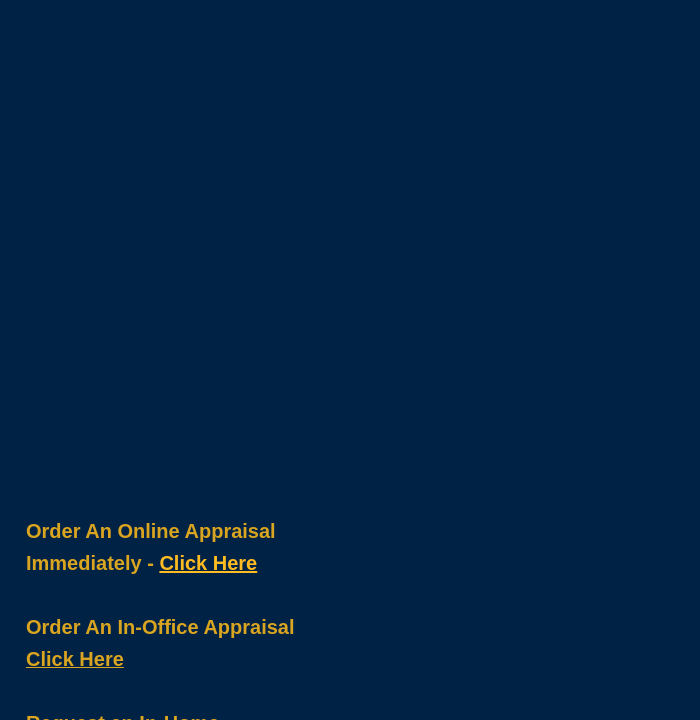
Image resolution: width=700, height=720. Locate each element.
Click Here (208, 563)
